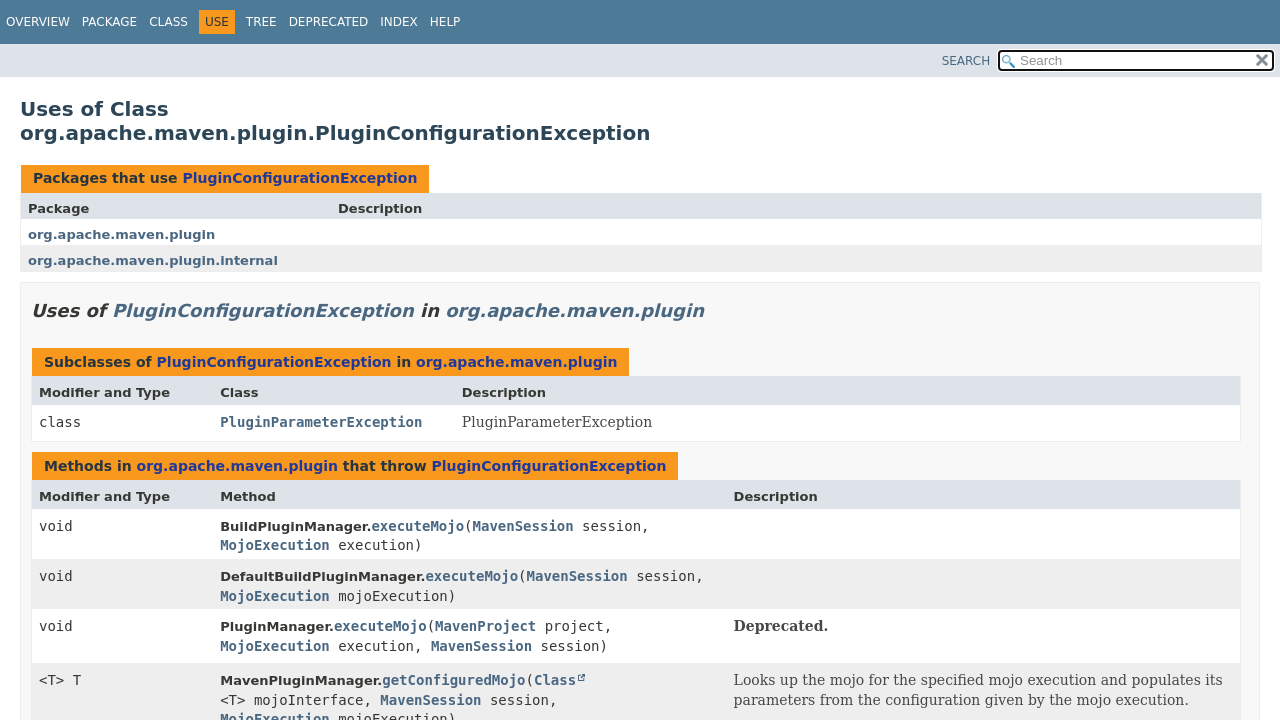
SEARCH (966, 61)
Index (399, 22)
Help (445, 22)
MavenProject (485, 626)
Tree (261, 22)
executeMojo (417, 526)
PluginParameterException (321, 422)
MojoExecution (275, 545)
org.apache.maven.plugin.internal (153, 260)
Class (168, 22)
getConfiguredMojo (453, 680)
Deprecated (329, 22)
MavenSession (523, 526)
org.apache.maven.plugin (121, 234)
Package (109, 22)
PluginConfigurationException (299, 178)
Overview (38, 22)
